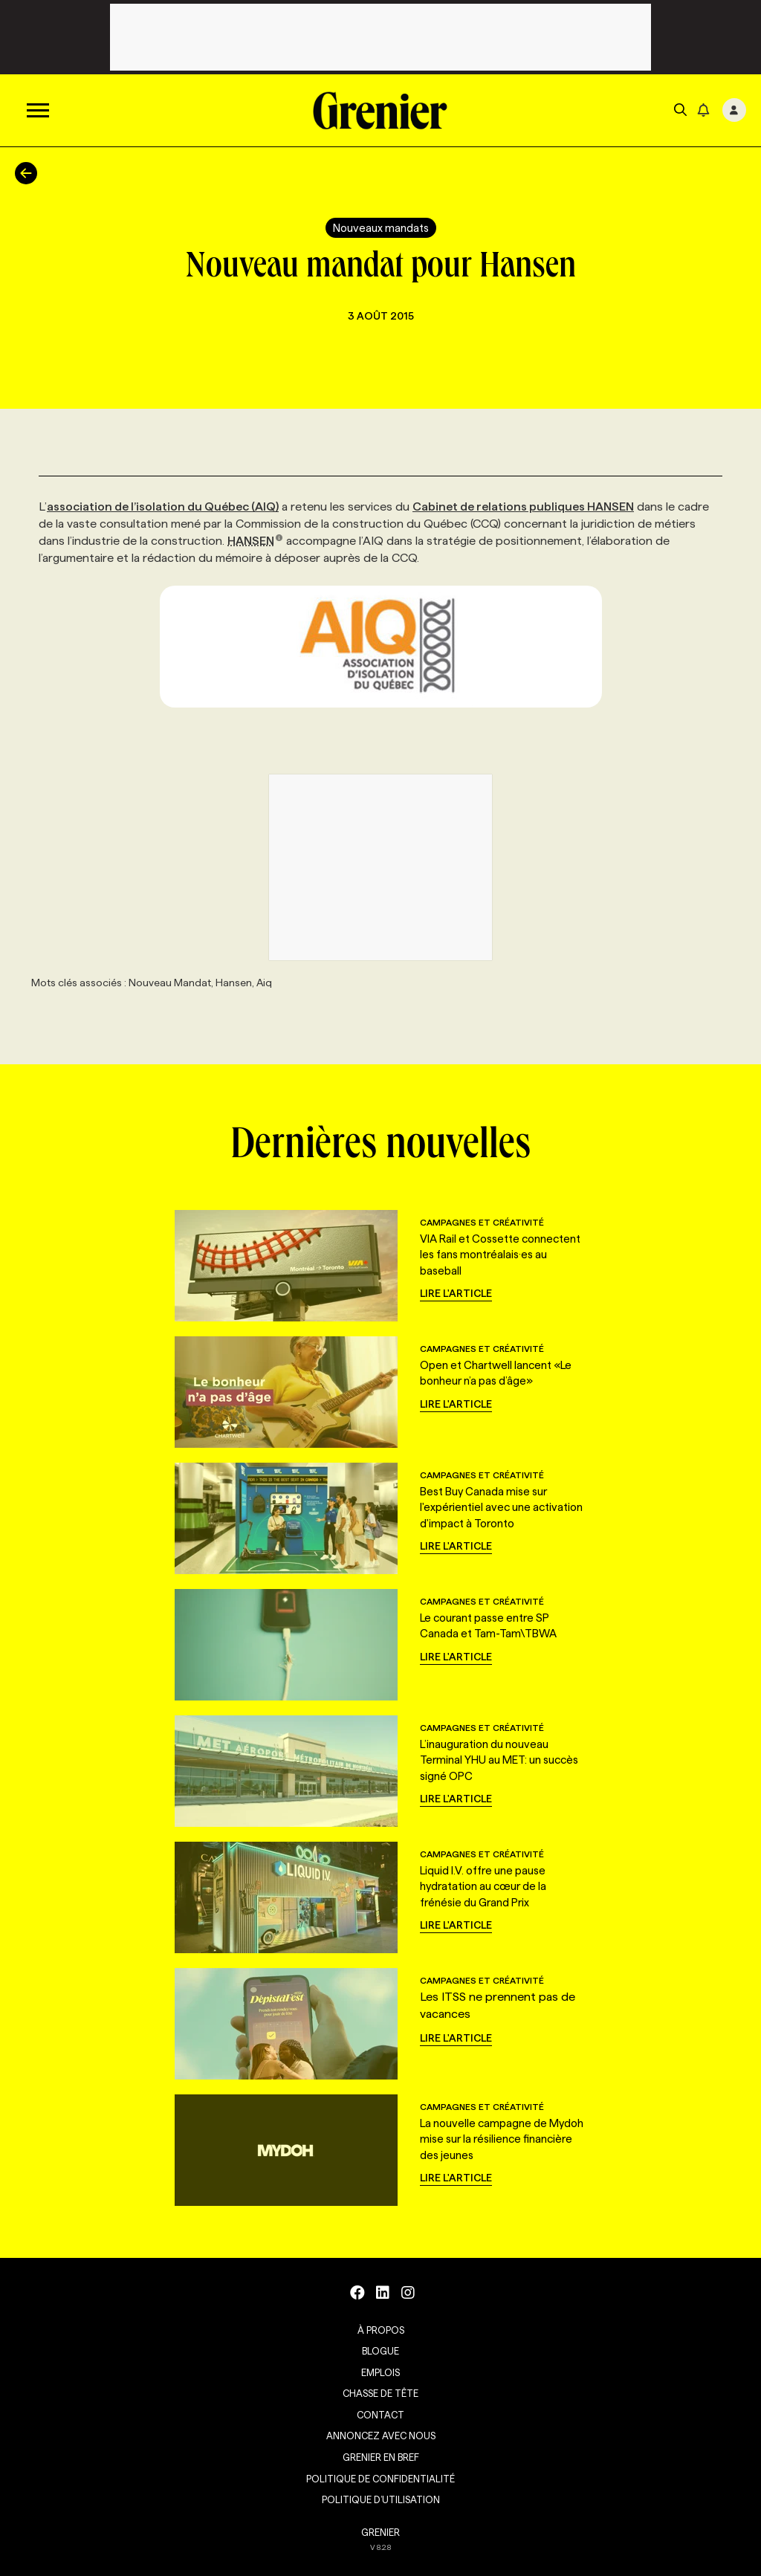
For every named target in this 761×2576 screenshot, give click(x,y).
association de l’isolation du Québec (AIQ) (163, 506)
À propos (380, 2330)
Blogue (380, 2351)
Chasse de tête (380, 2393)
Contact (380, 2415)
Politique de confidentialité (380, 2478)
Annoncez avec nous (380, 2435)
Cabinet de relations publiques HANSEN (523, 506)
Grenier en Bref (381, 2457)
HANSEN (255, 540)
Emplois (380, 2372)
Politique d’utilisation (381, 2499)
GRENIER (380, 2532)
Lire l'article (456, 1293)
